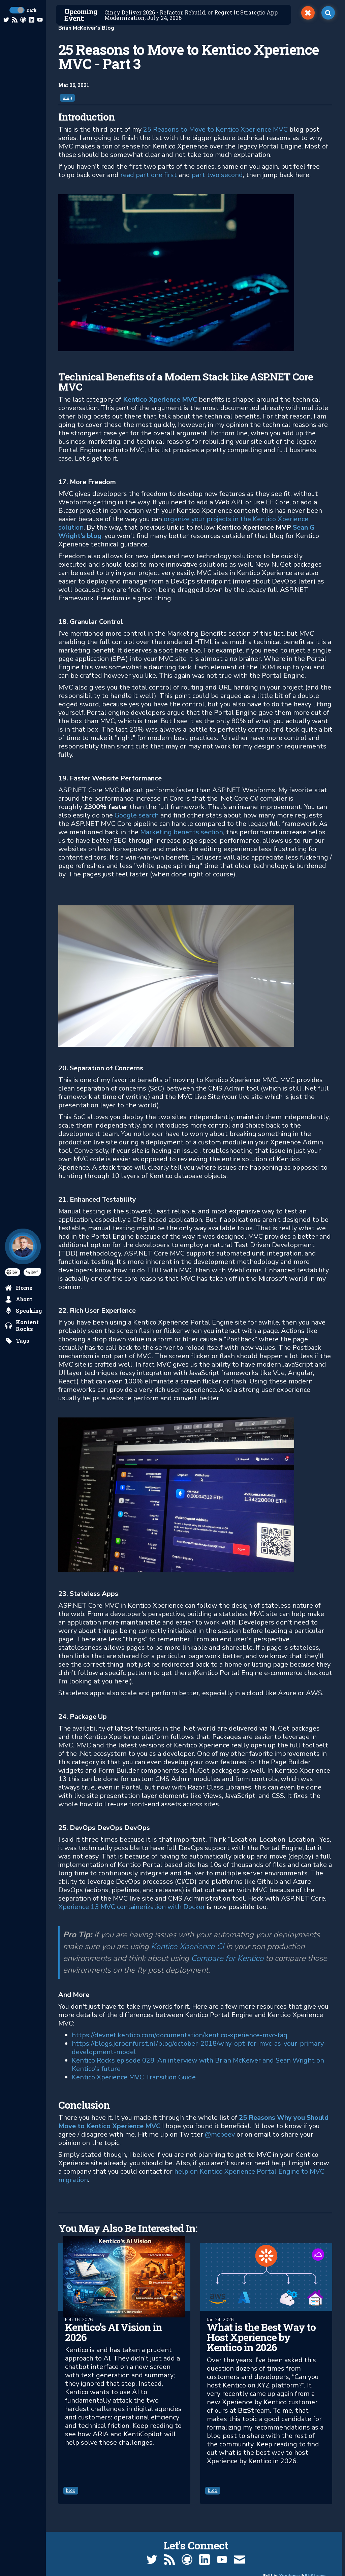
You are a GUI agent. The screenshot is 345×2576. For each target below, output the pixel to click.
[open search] (328, 13)
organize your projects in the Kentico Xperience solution (183, 523)
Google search (136, 815)
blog (67, 98)
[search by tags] (17, 1340)
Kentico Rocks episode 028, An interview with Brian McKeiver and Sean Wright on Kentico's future (198, 2064)
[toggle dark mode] (17, 10)
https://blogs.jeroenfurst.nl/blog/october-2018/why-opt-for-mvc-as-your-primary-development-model (199, 2047)
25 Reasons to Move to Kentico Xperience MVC (215, 129)
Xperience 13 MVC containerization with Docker (131, 1906)
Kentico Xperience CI (187, 1946)
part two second (217, 174)
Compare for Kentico (227, 1958)
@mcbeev (220, 2134)
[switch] (308, 13)
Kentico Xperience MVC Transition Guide (134, 2077)
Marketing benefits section (181, 832)
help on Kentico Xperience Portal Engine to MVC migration (191, 2175)
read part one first (148, 174)
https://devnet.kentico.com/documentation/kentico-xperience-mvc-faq (179, 2035)
